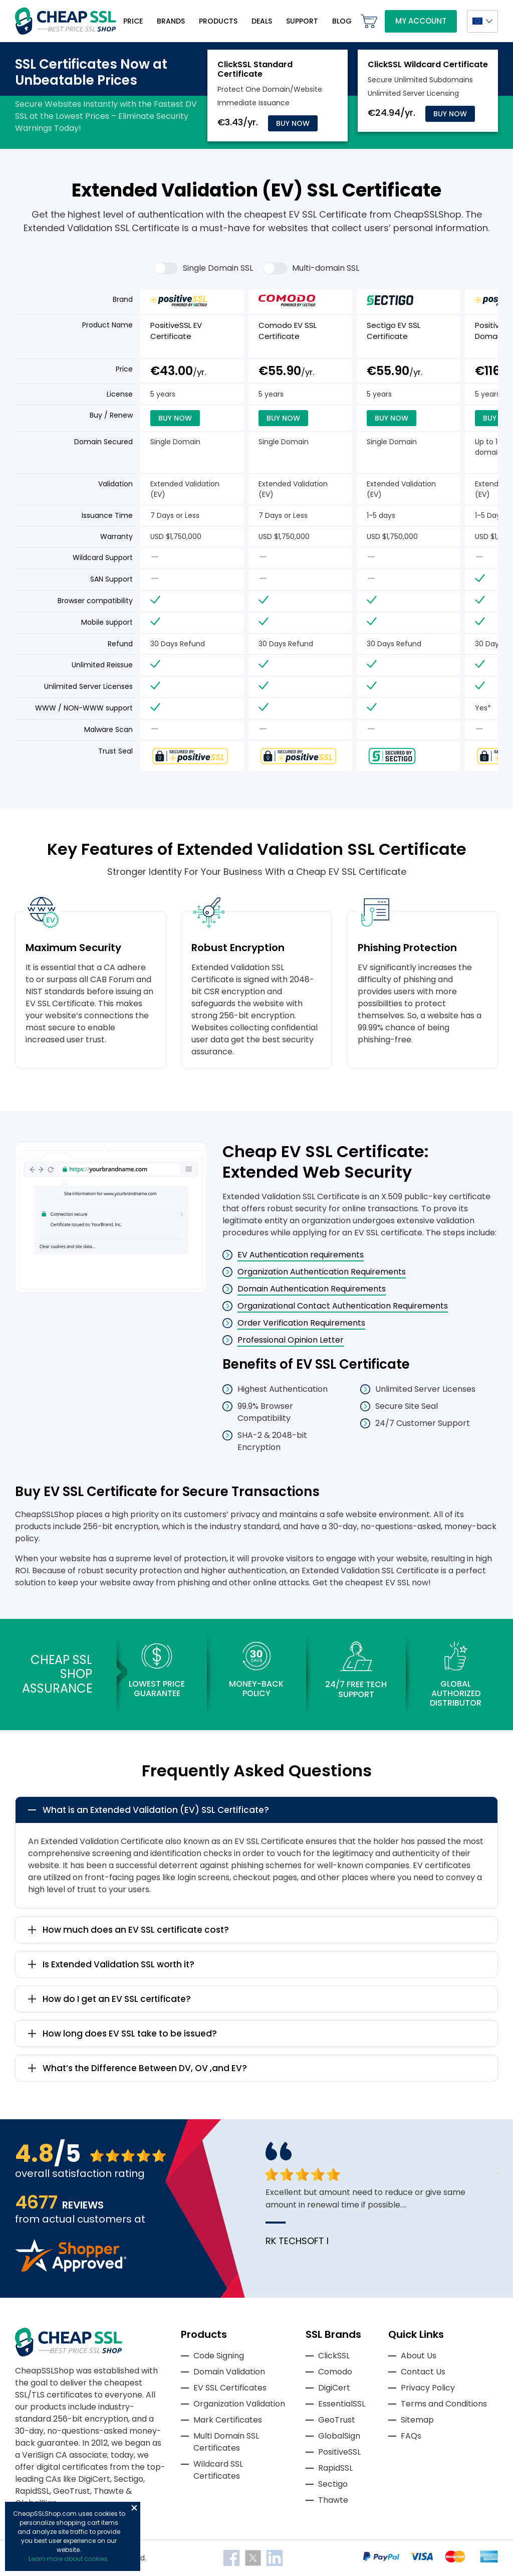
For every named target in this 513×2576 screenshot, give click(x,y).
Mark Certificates (227, 2420)
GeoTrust (336, 2420)
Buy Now (293, 123)
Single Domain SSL (203, 268)
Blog (342, 21)
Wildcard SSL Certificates (218, 2470)
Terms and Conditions (444, 2404)
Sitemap (417, 2420)
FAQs (411, 2436)
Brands (171, 21)
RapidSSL (335, 2468)
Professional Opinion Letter (290, 1340)
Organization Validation (239, 2404)
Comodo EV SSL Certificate (288, 331)
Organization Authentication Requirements (321, 1271)
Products (218, 21)
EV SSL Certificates (230, 2388)
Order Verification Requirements (301, 1323)
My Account (420, 21)
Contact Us (423, 2371)
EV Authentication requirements (300, 1254)
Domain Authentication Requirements (311, 1289)
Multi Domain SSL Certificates (226, 2442)
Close (134, 2507)
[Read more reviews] (70, 2269)
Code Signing (218, 2355)
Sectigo (333, 2484)
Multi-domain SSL (311, 268)
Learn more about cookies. (69, 2558)
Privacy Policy (428, 2388)
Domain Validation (229, 2371)
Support (302, 21)
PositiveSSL (339, 2452)
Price (133, 21)
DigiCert (334, 2388)
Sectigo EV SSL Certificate (393, 331)
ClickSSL (334, 2355)
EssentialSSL (341, 2404)
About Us (418, 2355)
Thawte (333, 2500)
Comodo (335, 2371)
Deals (261, 21)
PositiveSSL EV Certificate (176, 331)
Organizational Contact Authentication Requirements (342, 1306)
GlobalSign (339, 2436)
